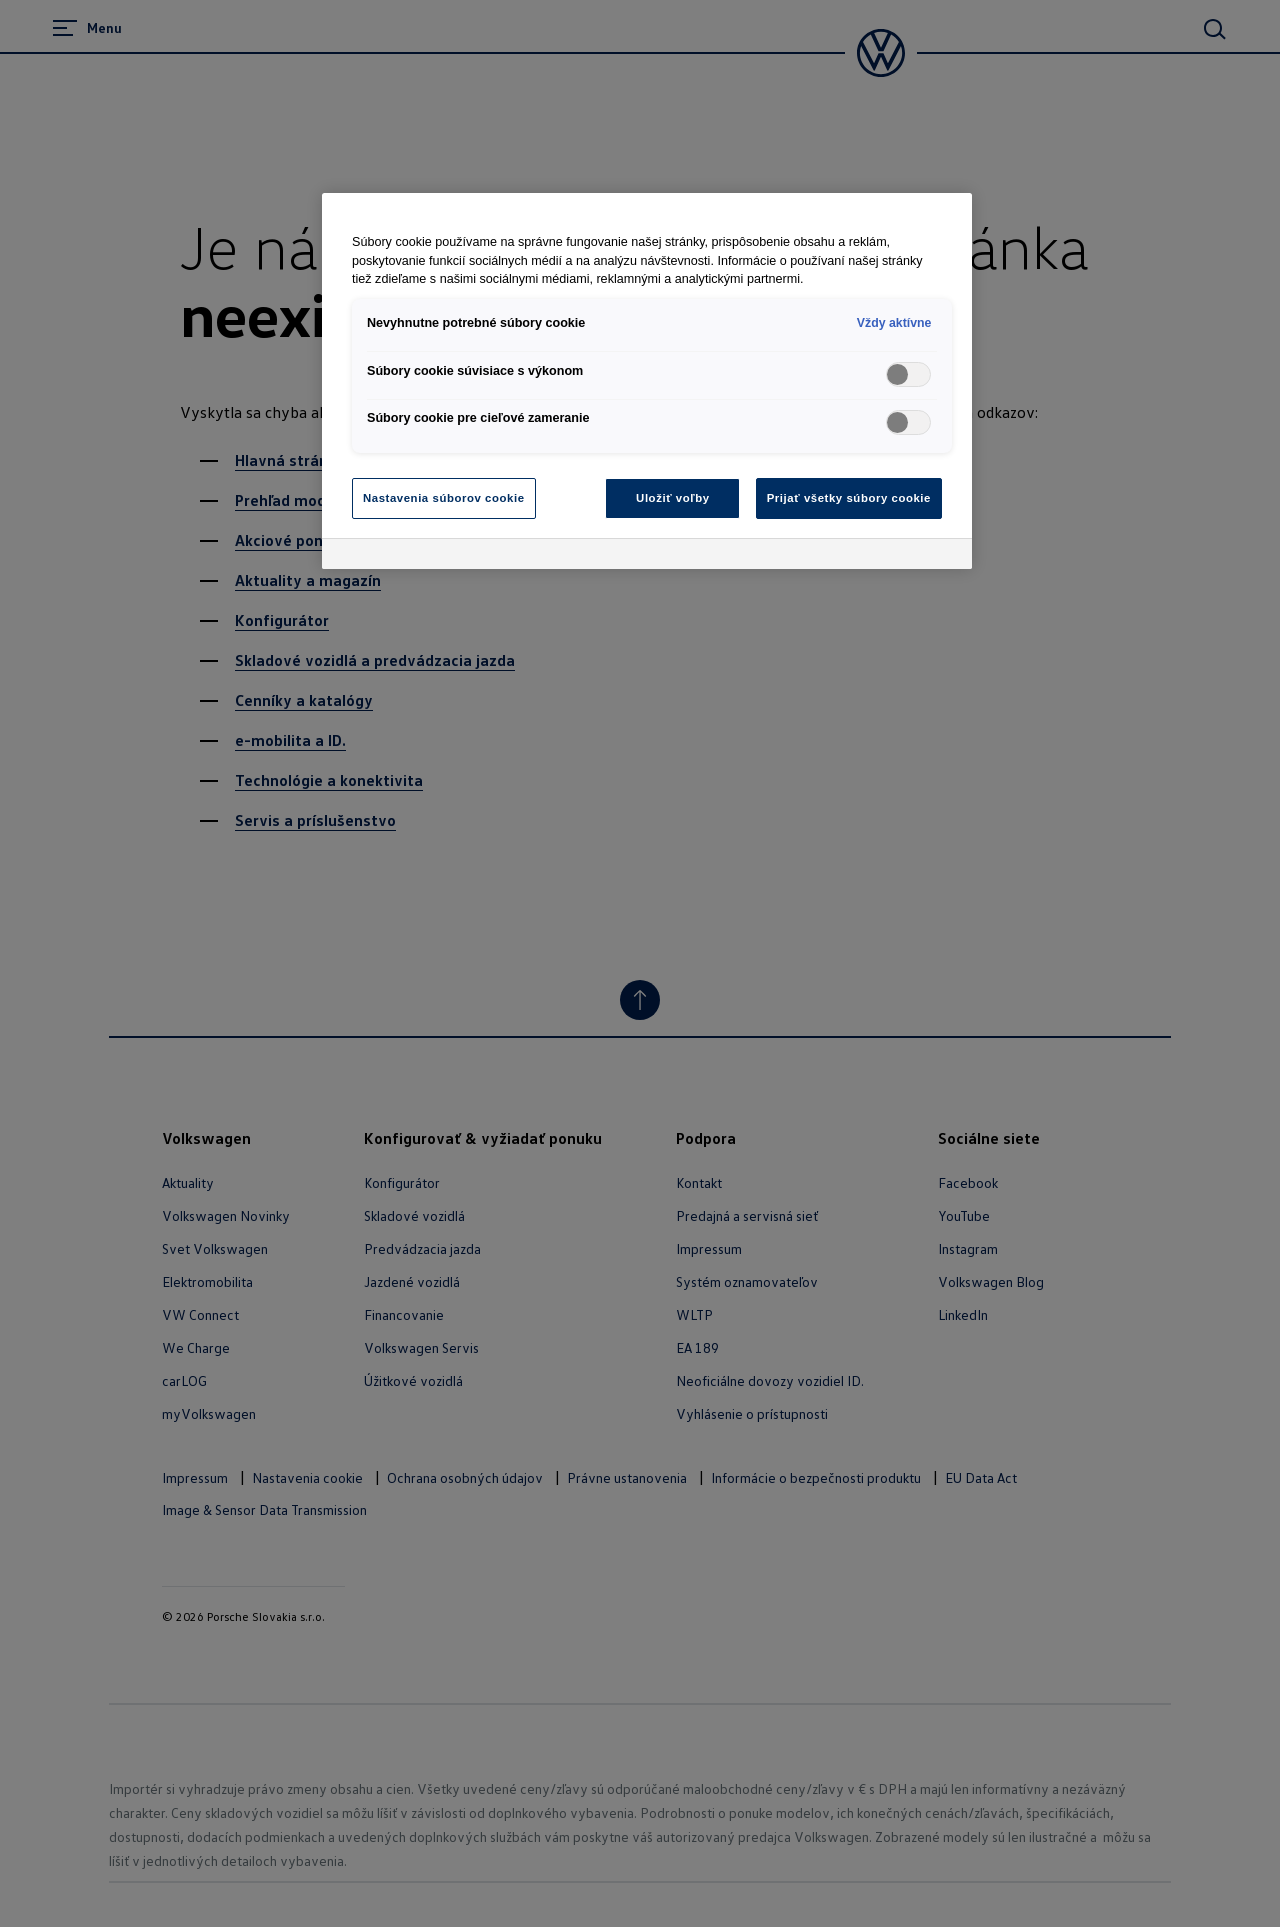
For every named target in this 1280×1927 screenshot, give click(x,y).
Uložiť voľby (673, 498)
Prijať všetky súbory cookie (849, 498)
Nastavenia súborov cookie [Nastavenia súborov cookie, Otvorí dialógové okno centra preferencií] (444, 498)
